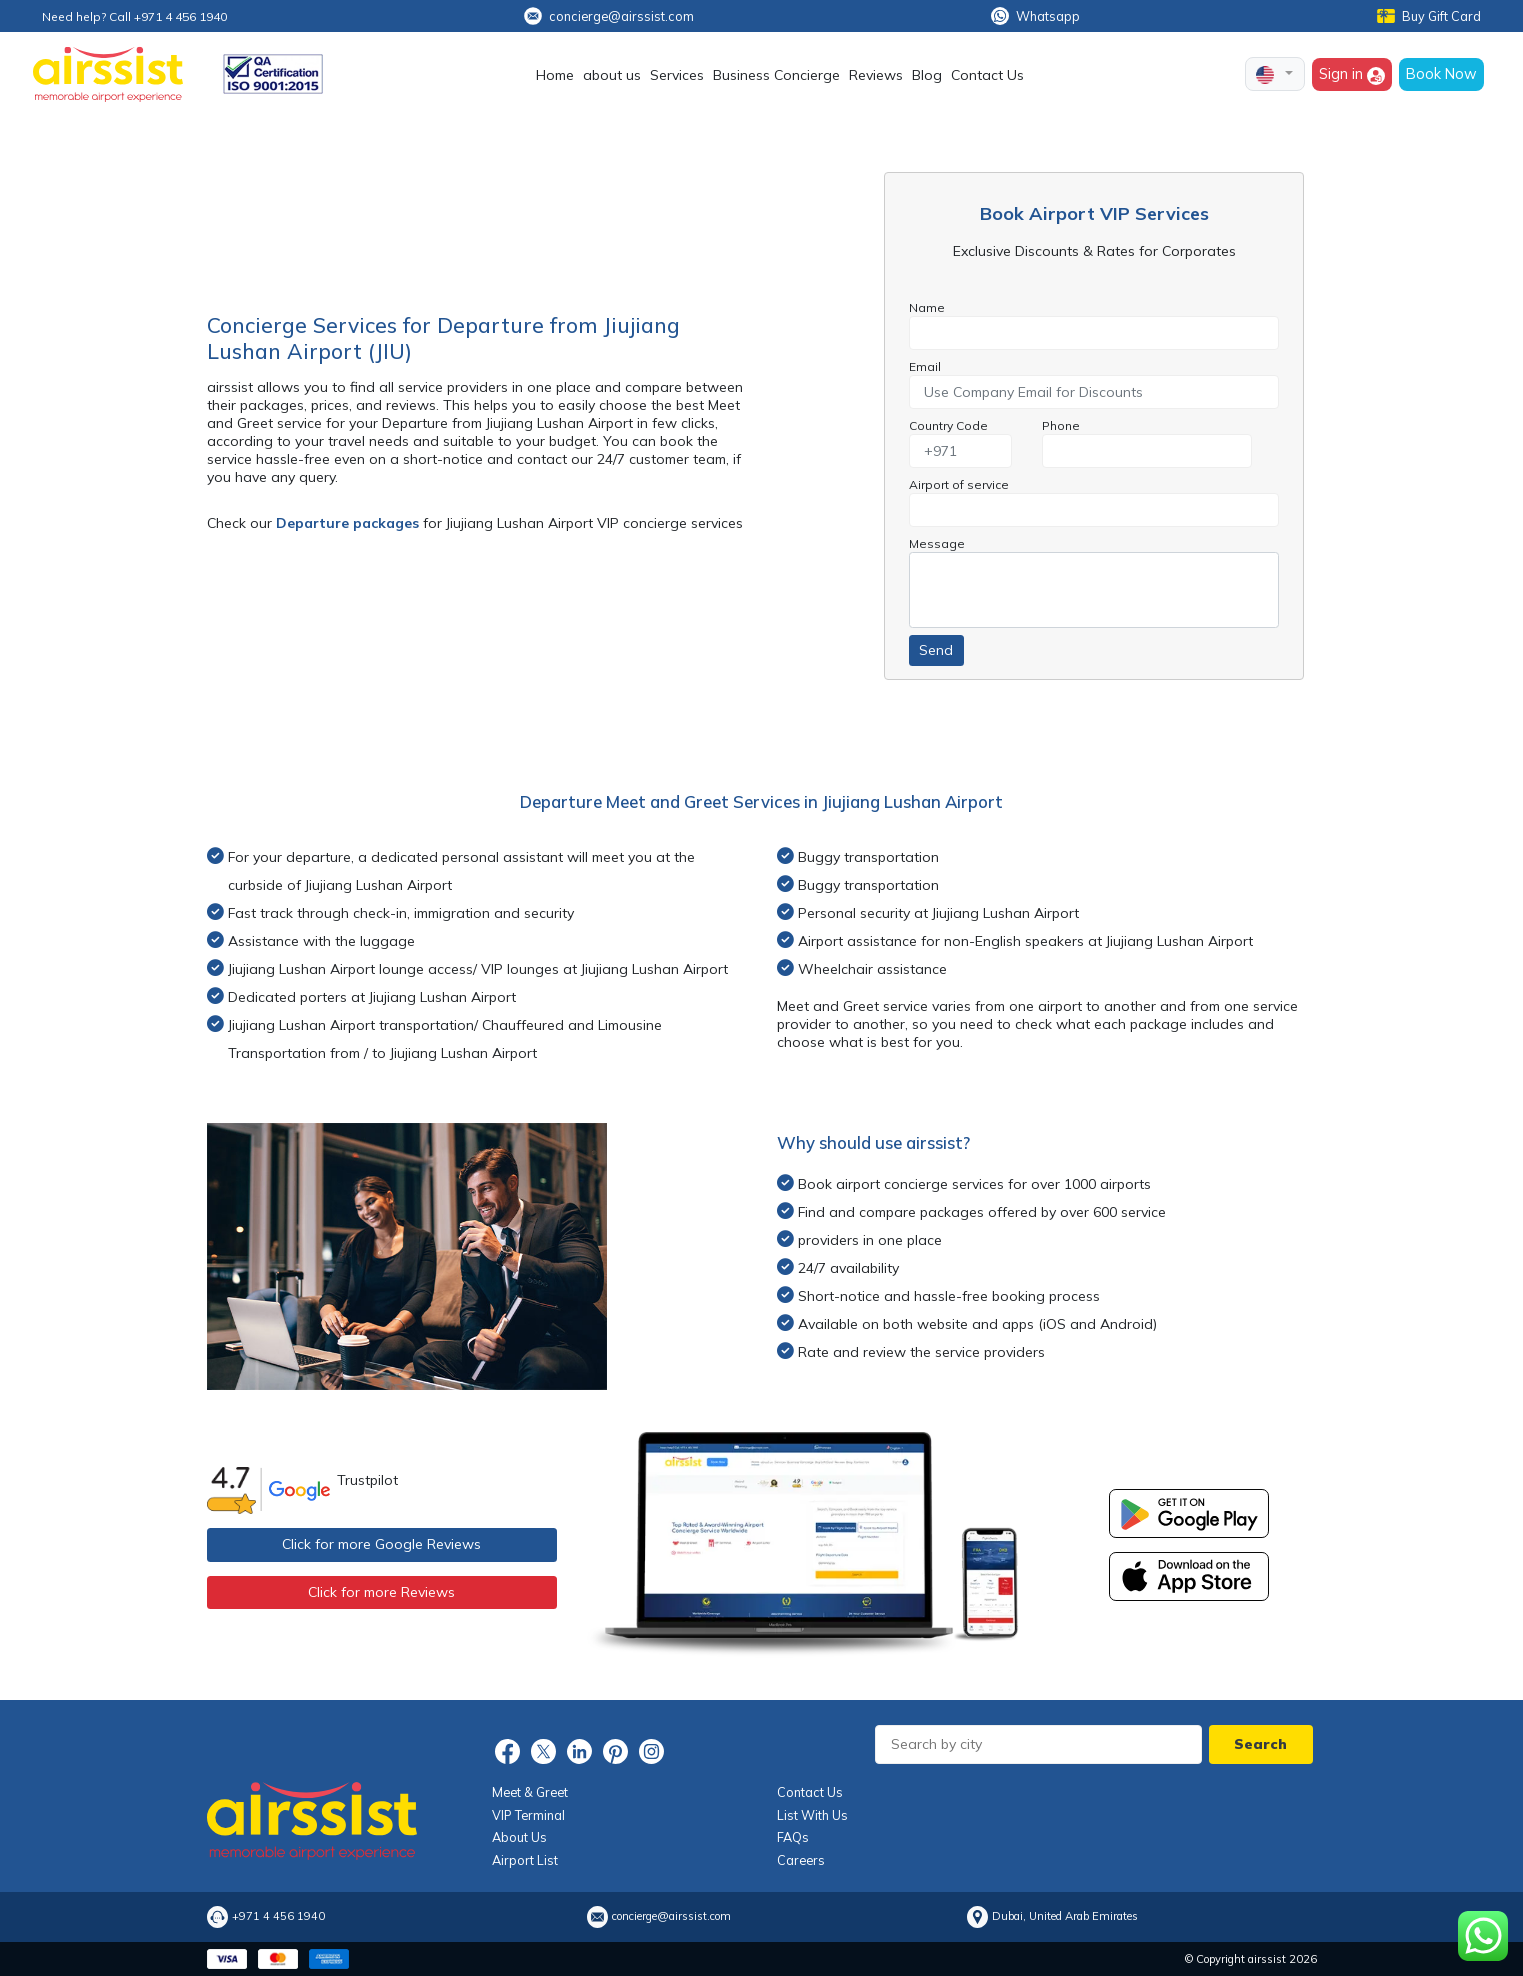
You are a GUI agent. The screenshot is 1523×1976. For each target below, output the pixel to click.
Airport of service (959, 484)
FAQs (793, 1837)
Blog (927, 75)
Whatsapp (1035, 16)
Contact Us (987, 75)
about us (612, 75)
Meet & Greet (530, 1792)
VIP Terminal (528, 1815)
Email (925, 366)
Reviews (876, 75)
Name (927, 307)
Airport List (525, 1860)
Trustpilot (367, 1480)
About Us (519, 1837)
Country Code (948, 425)
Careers (801, 1860)
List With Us (812, 1815)
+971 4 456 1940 (278, 1916)
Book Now (1441, 73)
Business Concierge (776, 75)
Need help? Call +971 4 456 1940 (134, 16)
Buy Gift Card (1429, 16)
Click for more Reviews (381, 1592)
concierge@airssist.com (609, 16)
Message (937, 543)
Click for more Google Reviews (381, 1544)
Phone (1061, 425)
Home (555, 75)
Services (677, 75)
